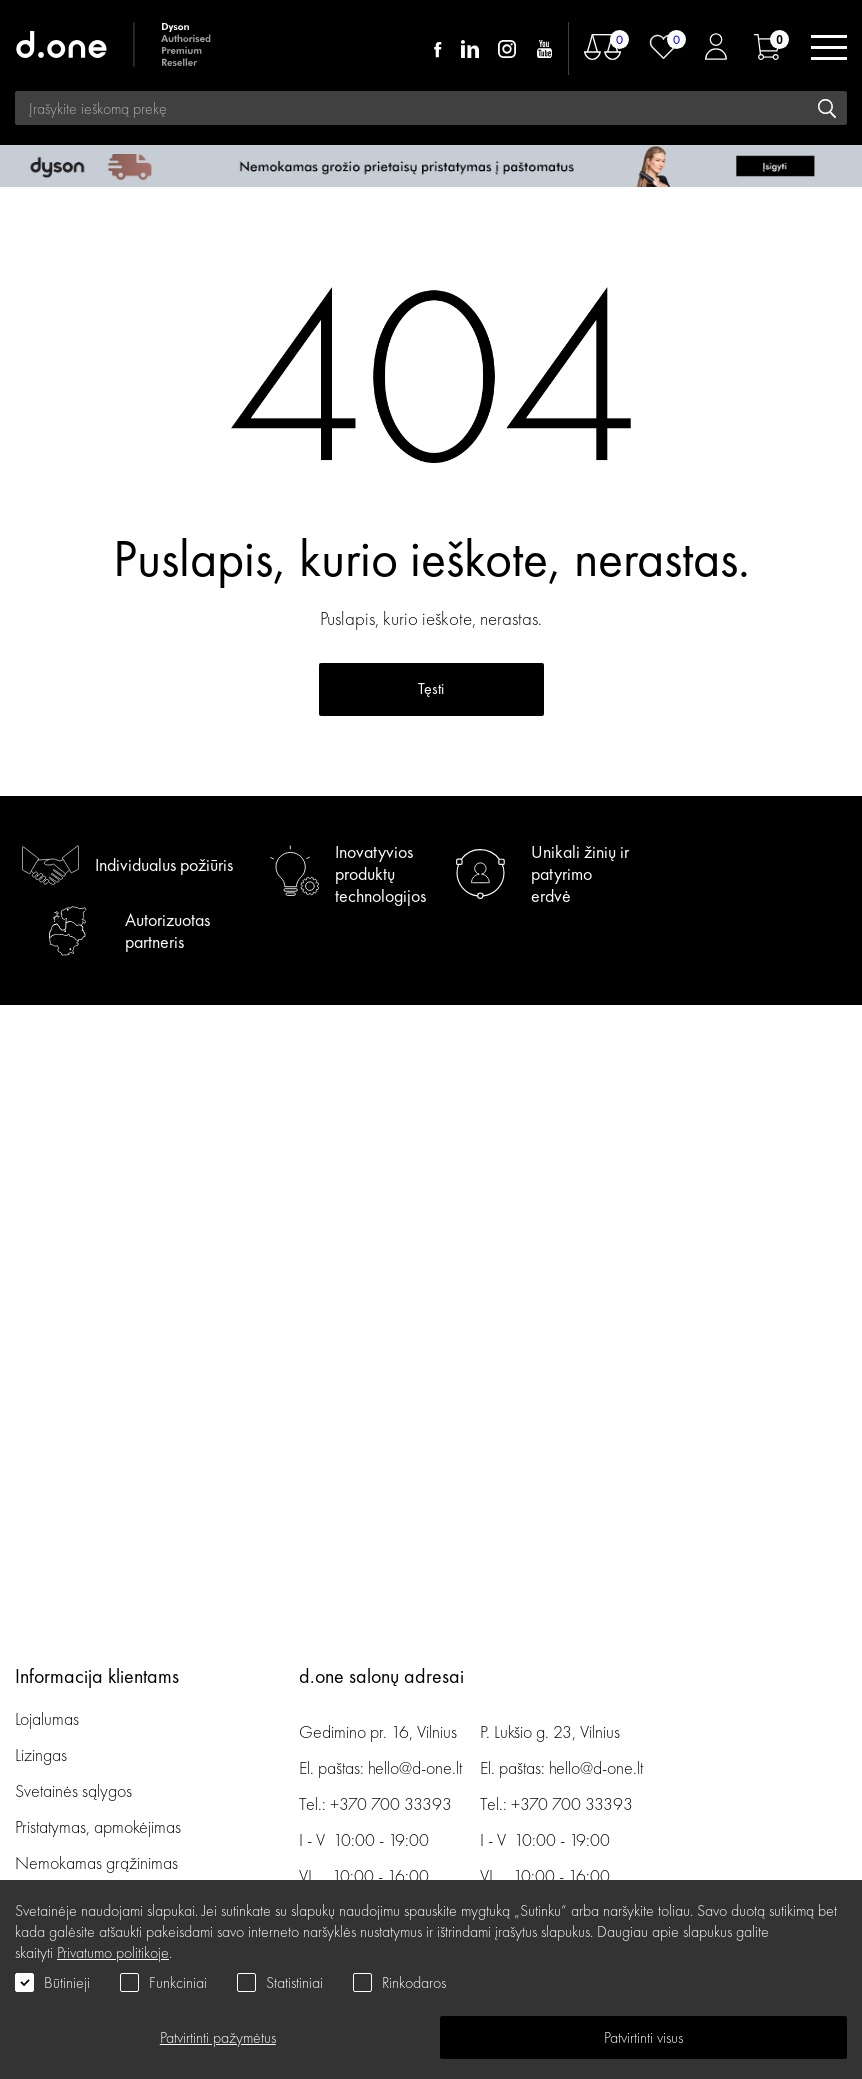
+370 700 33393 (391, 1803)
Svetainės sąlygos (73, 1790)
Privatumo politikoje (113, 1952)
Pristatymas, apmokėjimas (98, 1826)
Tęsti (431, 688)
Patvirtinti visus (643, 2037)
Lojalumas (47, 1718)
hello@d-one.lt (415, 1767)
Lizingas (41, 1754)
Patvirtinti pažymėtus (218, 2037)
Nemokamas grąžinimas (96, 1862)
